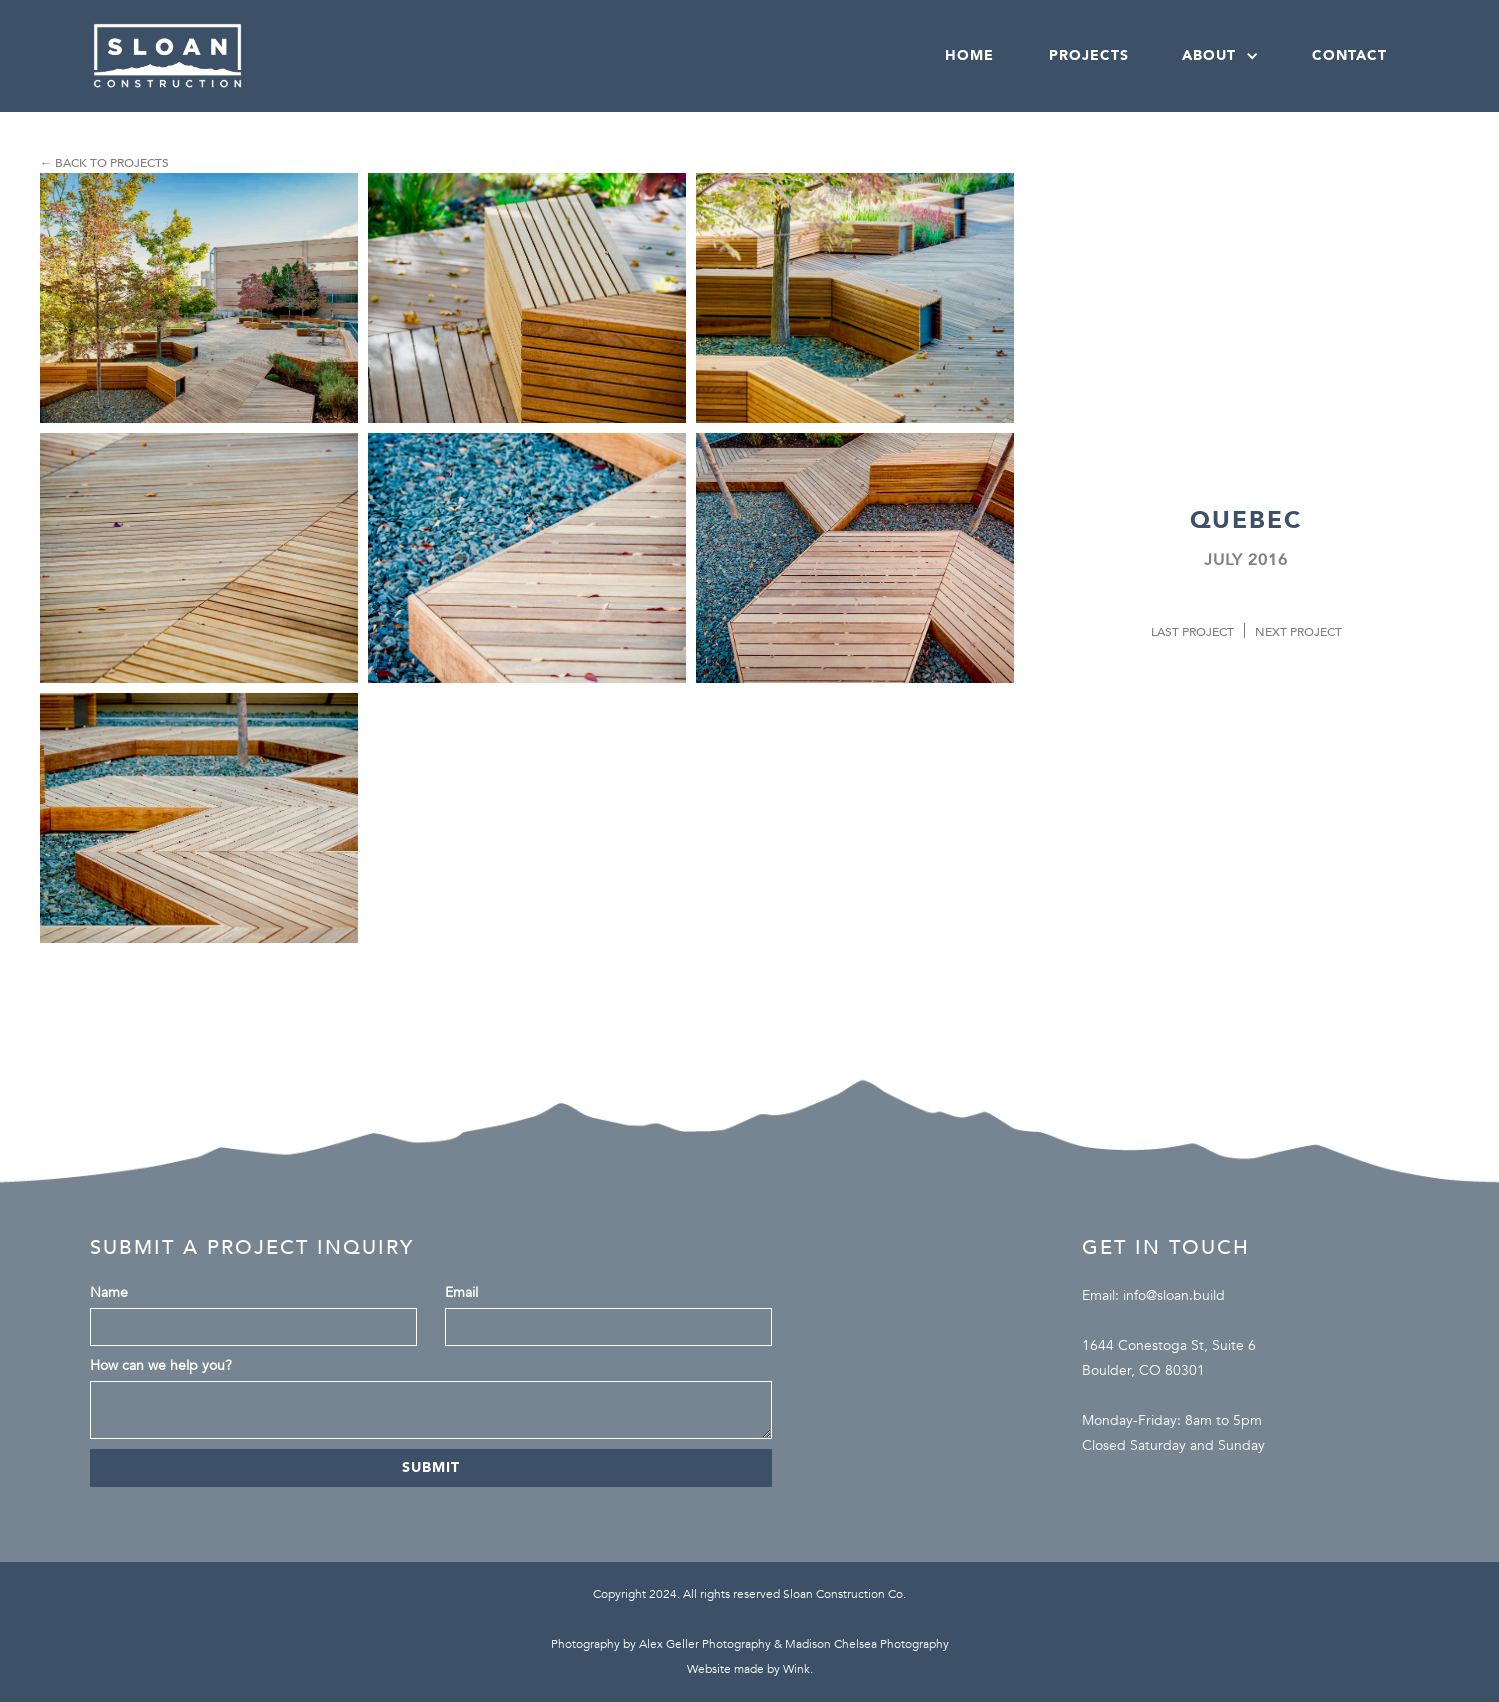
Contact (1349, 55)
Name (109, 1292)
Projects (1089, 55)
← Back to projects (104, 163)
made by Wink (772, 1669)
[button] (1219, 56)
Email (461, 1292)
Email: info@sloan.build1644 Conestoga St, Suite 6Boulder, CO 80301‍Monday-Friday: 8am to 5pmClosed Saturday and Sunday (1173, 1370)
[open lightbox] (199, 298)
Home (969, 55)
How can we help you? (161, 1365)
